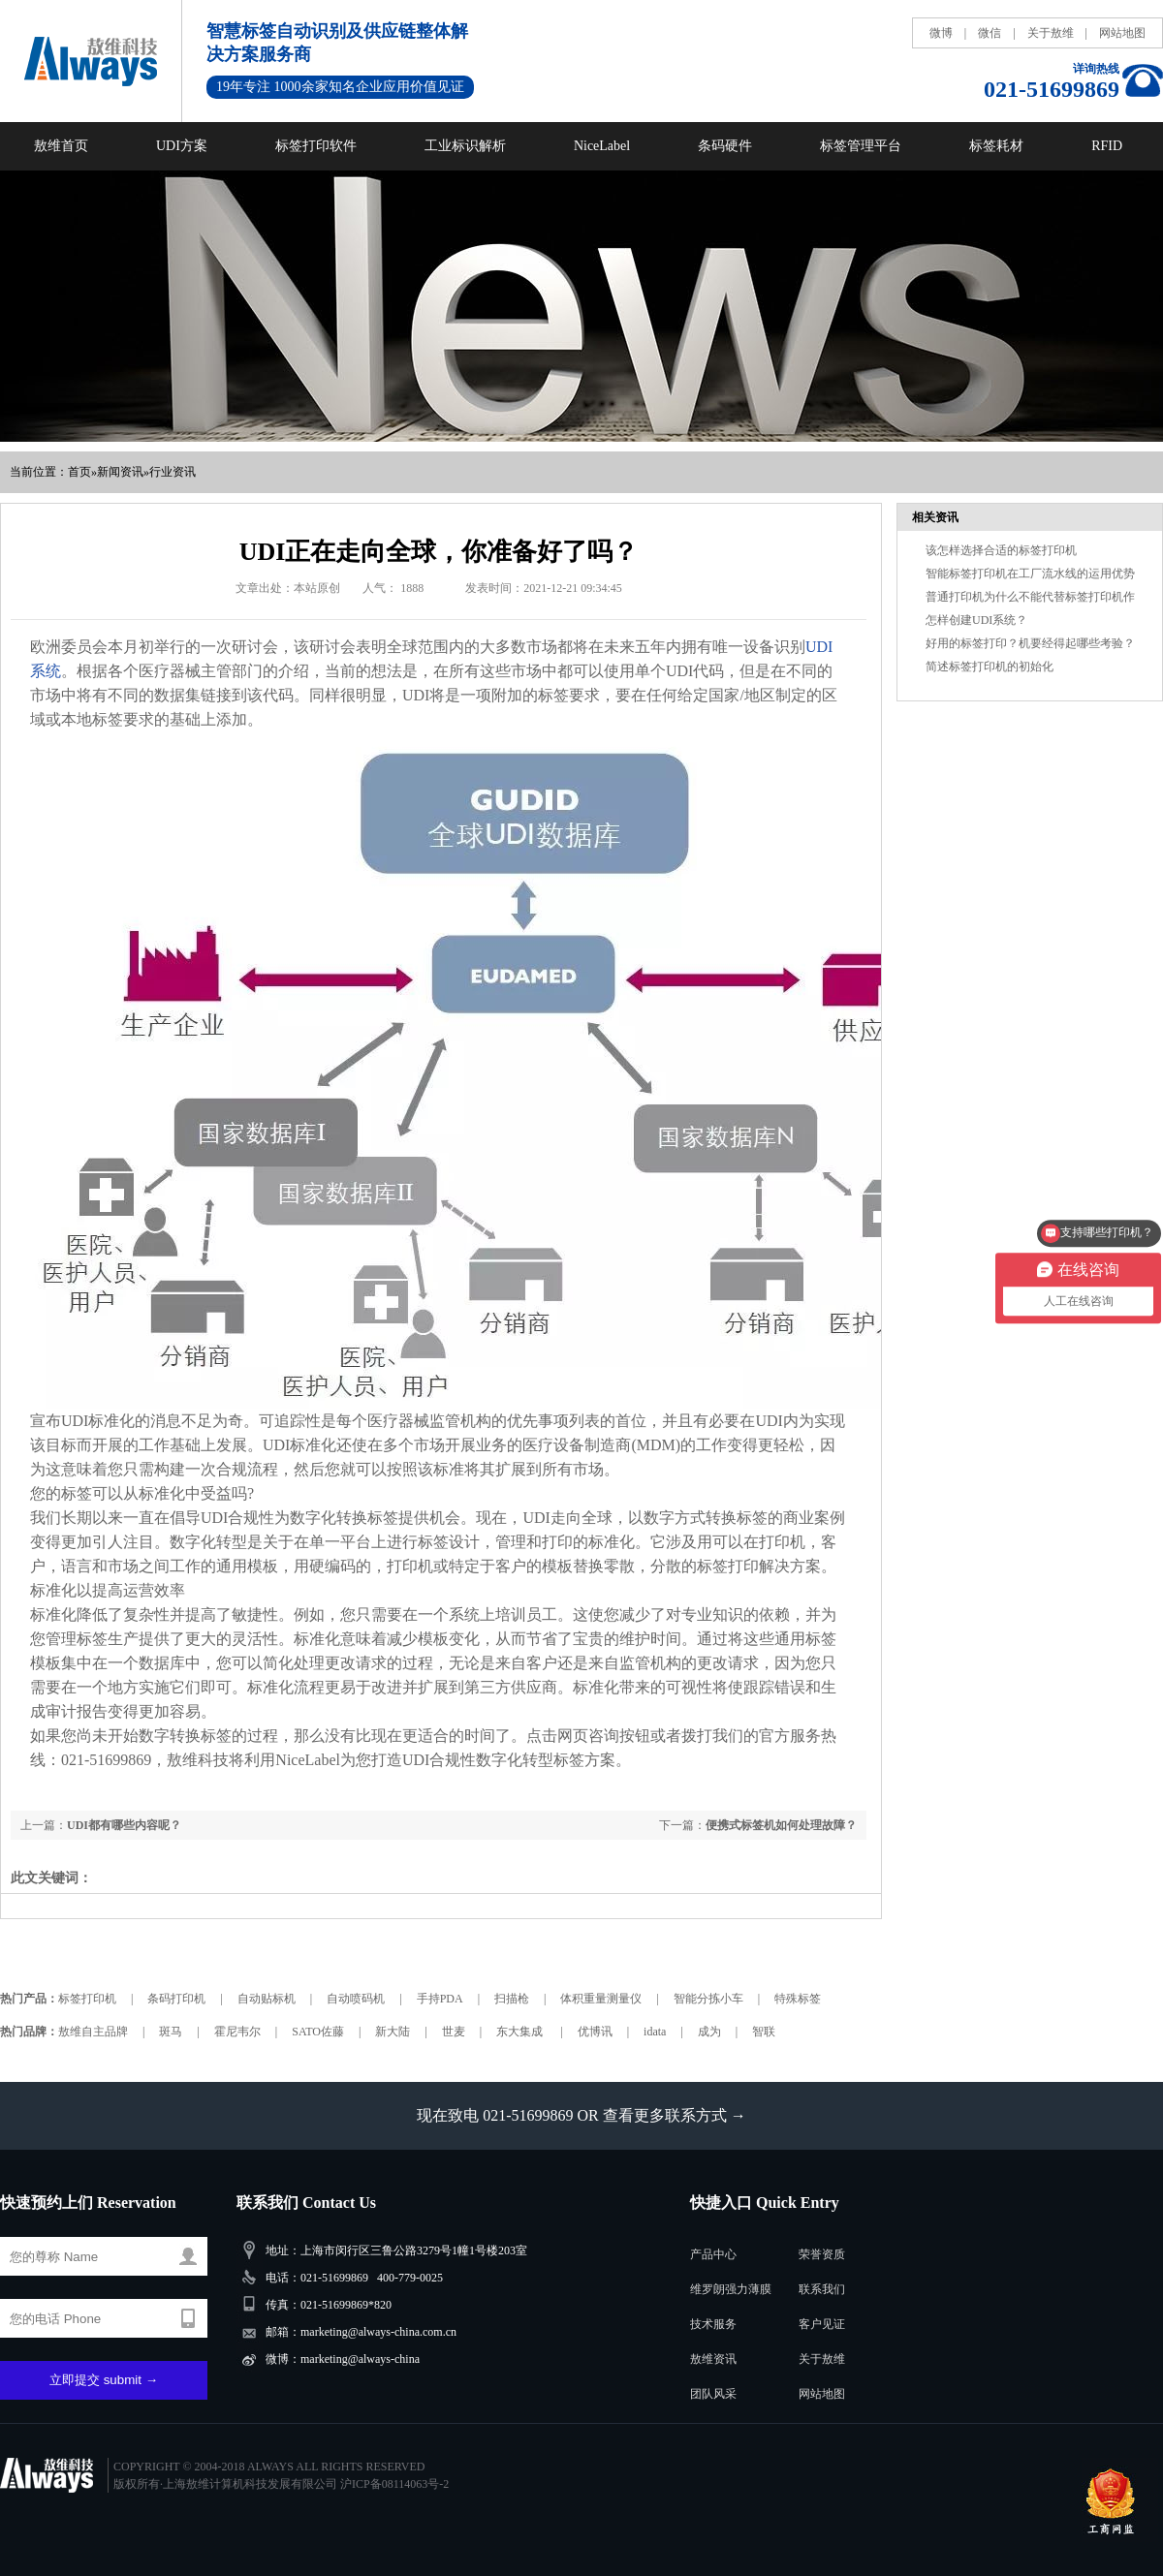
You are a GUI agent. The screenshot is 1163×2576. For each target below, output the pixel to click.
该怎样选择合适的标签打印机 (1001, 550)
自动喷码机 (356, 1998)
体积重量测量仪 (601, 1998)
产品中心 (713, 2254)
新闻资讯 (120, 472)
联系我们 (822, 2289)
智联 (763, 2031)
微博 (941, 33)
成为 (709, 2031)
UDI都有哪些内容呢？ (124, 1825)
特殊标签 (797, 1998)
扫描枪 (511, 1998)
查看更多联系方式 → (674, 2115)
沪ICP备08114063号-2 (394, 2484)
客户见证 (822, 2324)
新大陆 (392, 2031)
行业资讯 (172, 472)
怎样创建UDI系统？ (976, 620)
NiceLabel (602, 146)
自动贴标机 (266, 1998)
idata (655, 2031)
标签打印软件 (316, 146)
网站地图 (1122, 33)
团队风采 (713, 2394)
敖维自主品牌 (93, 2031)
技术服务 (713, 2324)
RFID (1106, 146)
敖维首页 (61, 146)
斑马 (170, 2031)
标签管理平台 (860, 146)
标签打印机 (87, 1998)
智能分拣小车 (708, 1998)
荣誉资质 (822, 2254)
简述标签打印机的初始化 (989, 666)
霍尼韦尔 (237, 2031)
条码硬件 (725, 146)
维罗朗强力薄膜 (730, 2289)
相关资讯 (935, 517)
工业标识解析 (465, 146)
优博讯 (595, 2031)
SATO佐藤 (318, 2031)
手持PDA (440, 1998)
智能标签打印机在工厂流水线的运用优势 (1030, 573)
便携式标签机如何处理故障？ (781, 1825)
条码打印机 (176, 1998)
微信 (989, 33)
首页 (79, 472)
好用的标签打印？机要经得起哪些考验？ (1030, 643)
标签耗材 (996, 146)
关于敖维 (1050, 33)
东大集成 (521, 2031)
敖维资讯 (713, 2359)
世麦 (453, 2031)
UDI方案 (181, 146)
